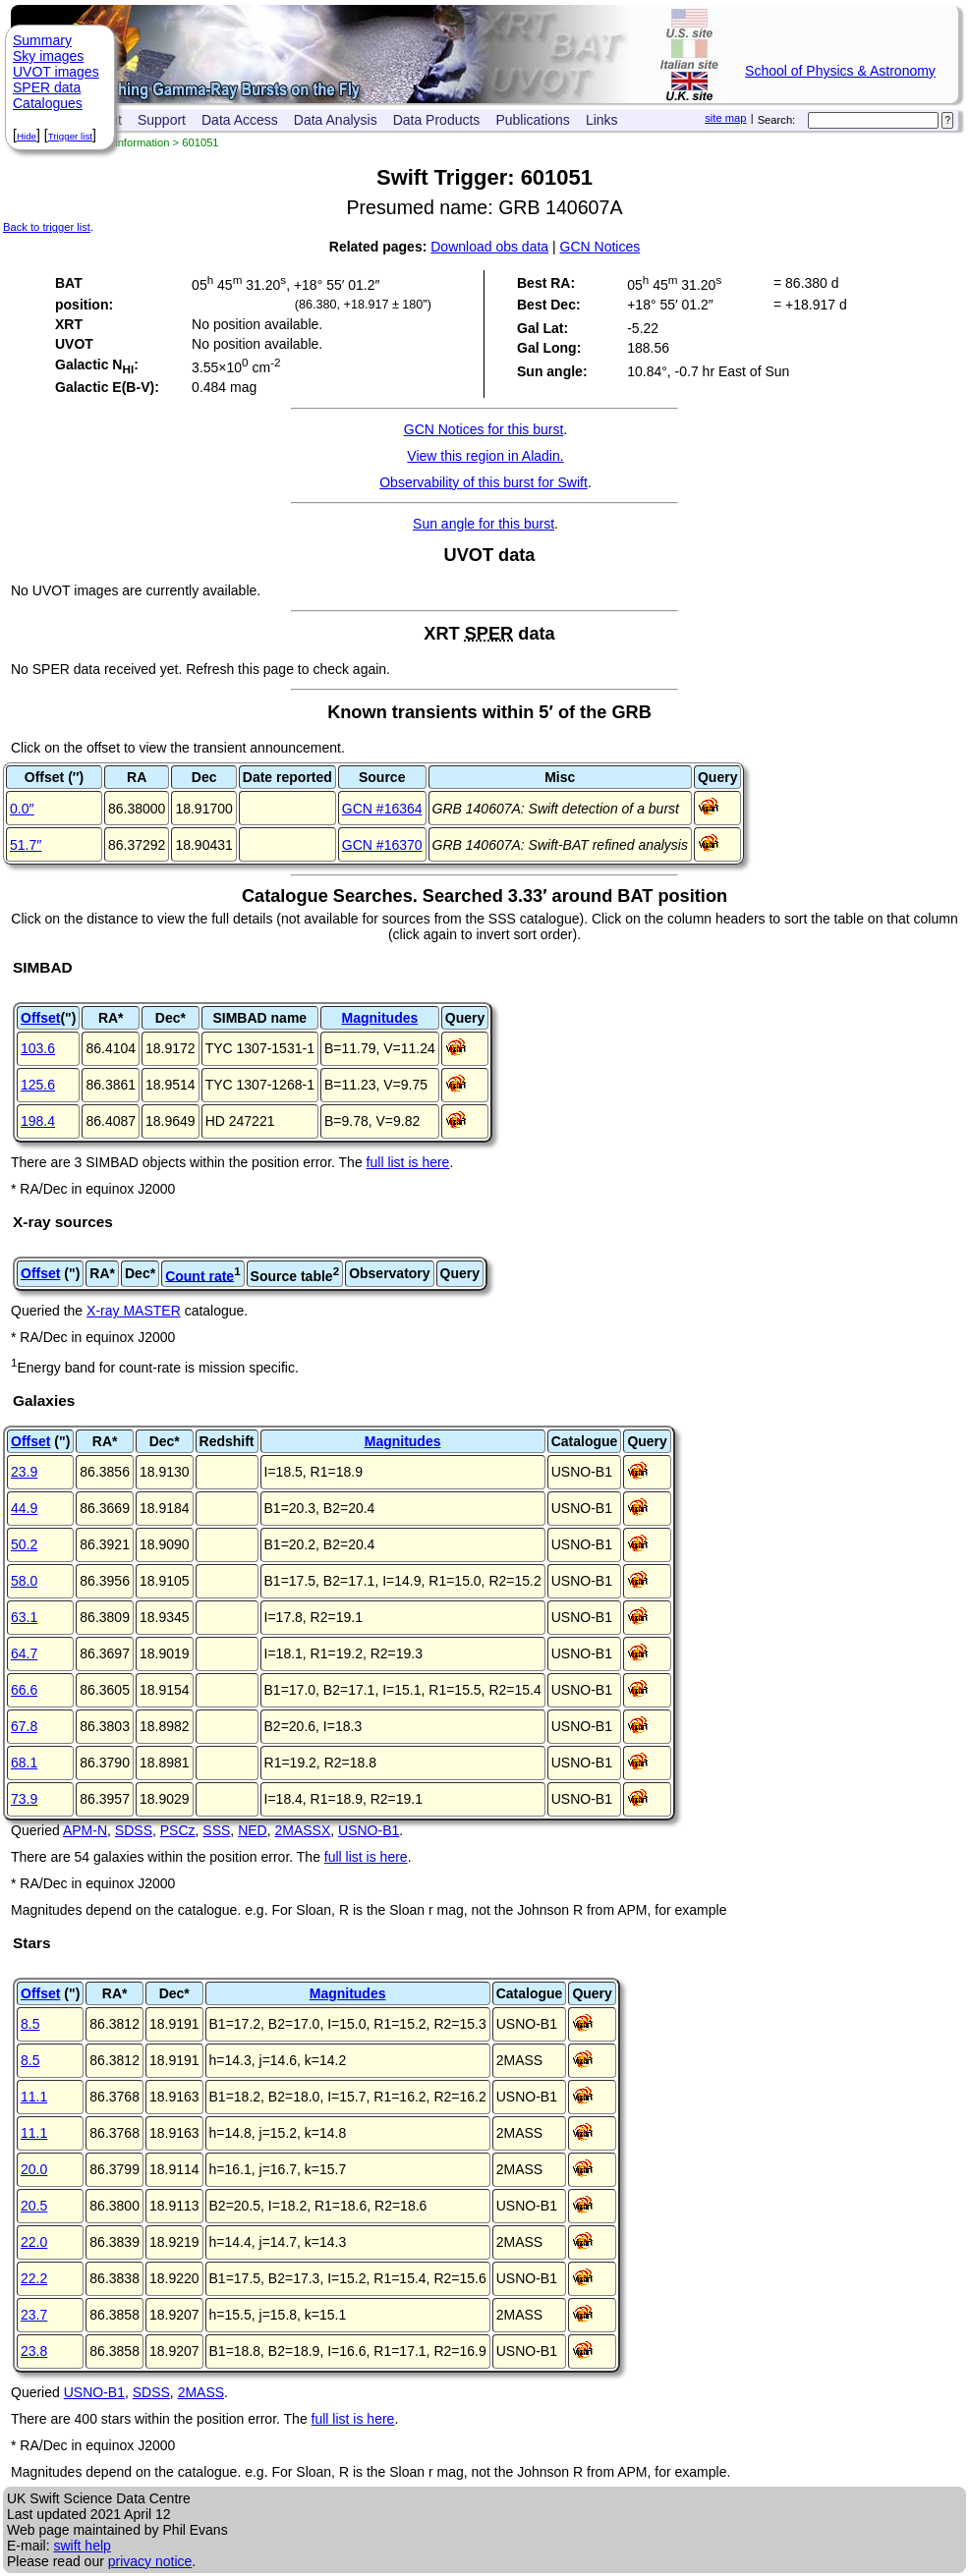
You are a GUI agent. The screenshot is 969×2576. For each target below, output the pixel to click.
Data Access (239, 120)
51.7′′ (26, 845)
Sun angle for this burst (483, 524)
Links (602, 120)
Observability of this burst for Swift (483, 482)
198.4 (38, 1121)
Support (162, 120)
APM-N (85, 1830)
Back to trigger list (46, 227)
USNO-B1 (368, 1830)
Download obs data (489, 246)
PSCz (178, 1830)
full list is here (408, 1162)
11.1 (34, 2096)
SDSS (133, 1830)
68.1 (24, 1762)
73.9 (24, 1799)
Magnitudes (379, 1018)
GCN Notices (600, 246)
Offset (40, 1018)
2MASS (201, 2392)
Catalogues (48, 103)
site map (725, 118)
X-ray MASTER (133, 1310)
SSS (216, 1830)
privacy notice (150, 2561)
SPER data (47, 87)
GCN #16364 (382, 808)
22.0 (34, 2242)
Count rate (199, 1275)
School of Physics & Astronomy (840, 71)
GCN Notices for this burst (484, 429)
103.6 (38, 1048)
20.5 (34, 2205)
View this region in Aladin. (485, 456)
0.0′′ (22, 808)
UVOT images (56, 72)
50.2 (24, 1544)
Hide (26, 136)
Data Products (437, 120)
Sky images (48, 56)
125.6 (38, 1084)
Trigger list (70, 136)
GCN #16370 (382, 845)
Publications (532, 120)
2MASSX (302, 1830)
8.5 (30, 2024)
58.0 (24, 1581)
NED (252, 1830)
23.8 (34, 2351)
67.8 (24, 1726)
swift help (81, 2545)
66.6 (24, 1690)
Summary (42, 40)
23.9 (24, 1472)
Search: (777, 120)
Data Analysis (335, 120)
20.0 (34, 2169)
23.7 (34, 2315)
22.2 (34, 2278)
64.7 (24, 1653)
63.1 (24, 1617)
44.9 (24, 1508)
